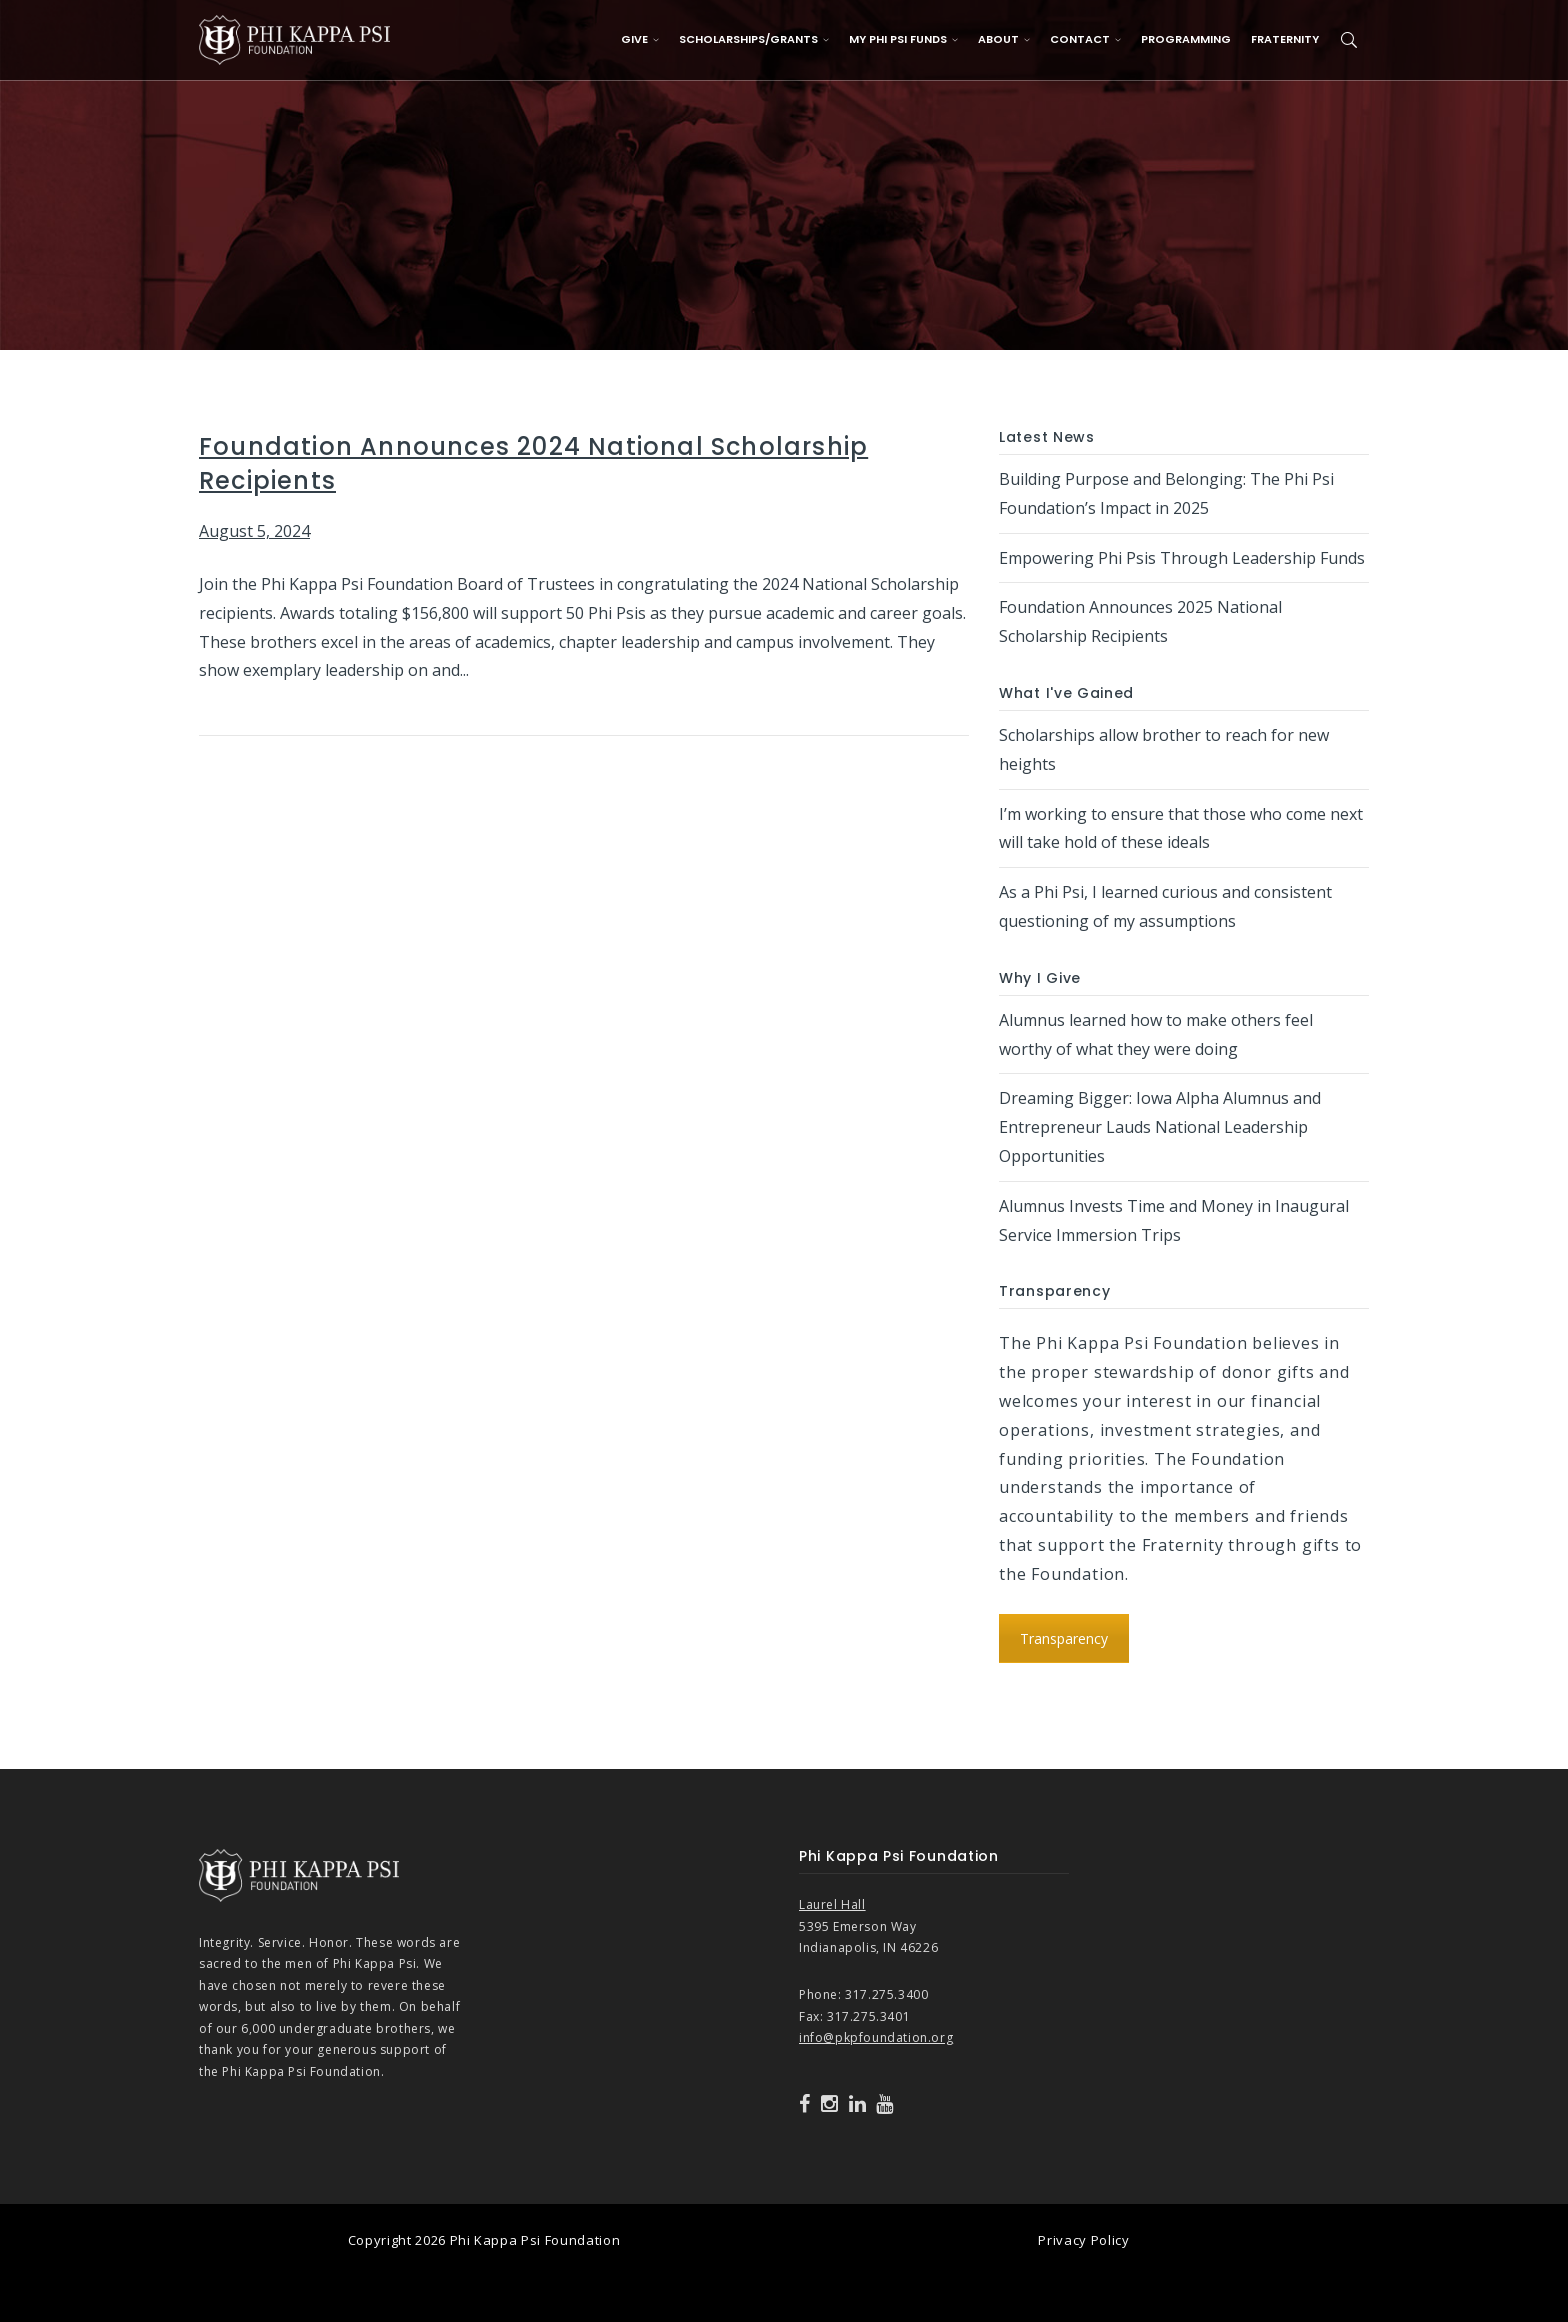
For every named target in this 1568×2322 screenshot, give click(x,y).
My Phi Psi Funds (903, 39)
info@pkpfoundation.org (876, 2037)
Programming (1186, 39)
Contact (1085, 39)
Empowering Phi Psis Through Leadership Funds (1182, 558)
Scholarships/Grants (754, 39)
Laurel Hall (832, 1904)
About (1004, 39)
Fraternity (1285, 39)
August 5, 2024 (254, 531)
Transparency (1064, 1638)
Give (640, 39)
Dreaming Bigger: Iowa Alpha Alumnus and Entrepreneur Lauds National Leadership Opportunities (1160, 1127)
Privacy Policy (1083, 2240)
